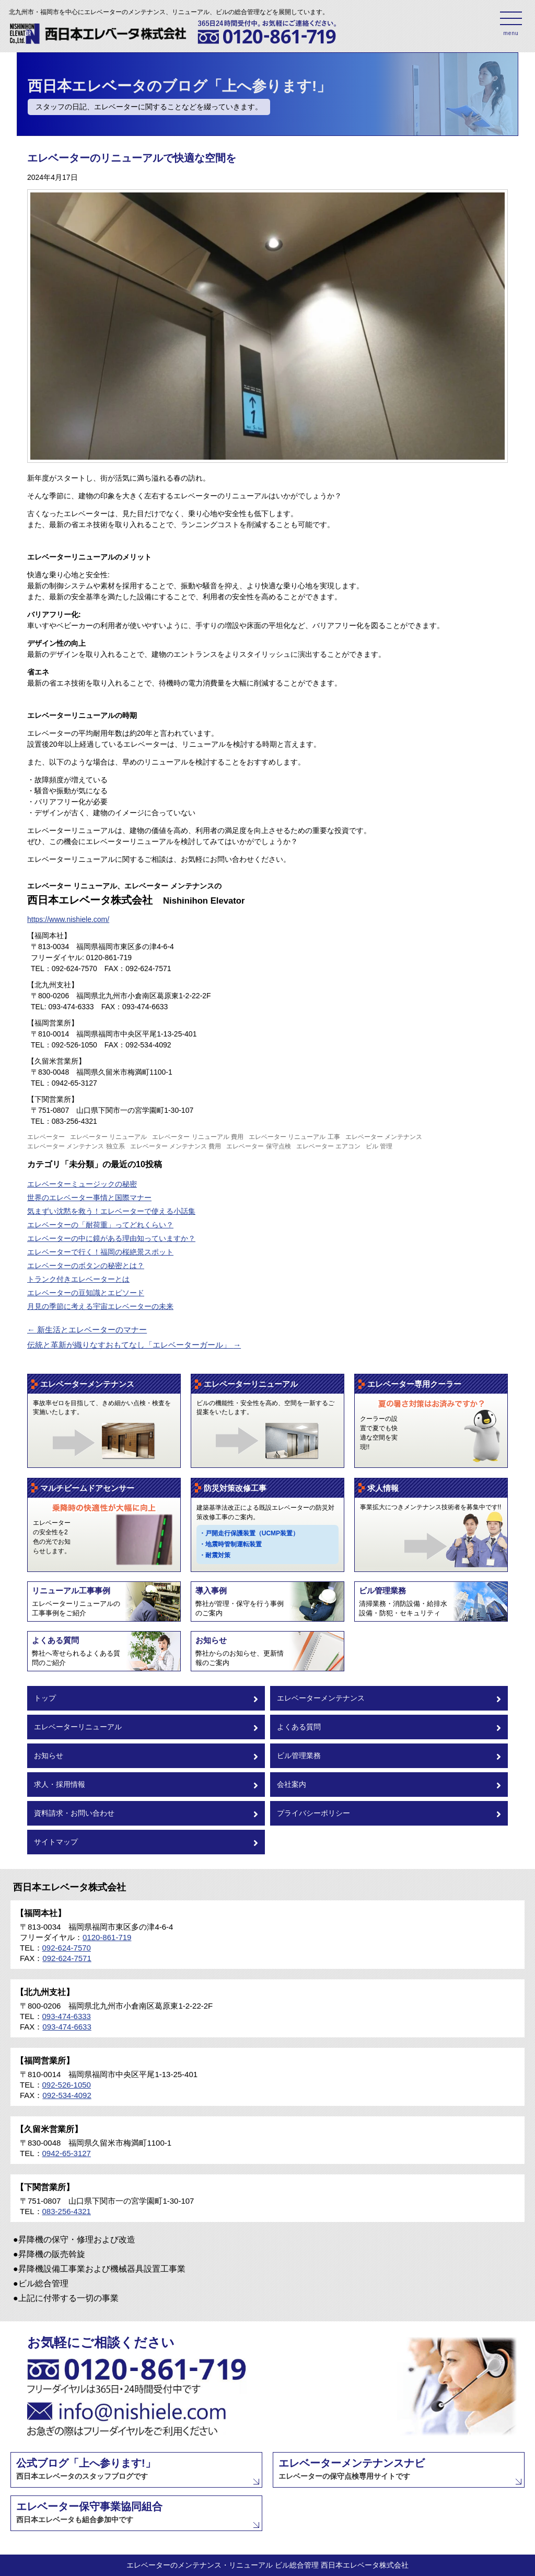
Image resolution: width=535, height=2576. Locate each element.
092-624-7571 (66, 1958)
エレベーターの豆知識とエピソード (85, 1293)
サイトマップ (146, 1843)
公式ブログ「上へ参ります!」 (86, 2468)
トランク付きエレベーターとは (78, 1279)
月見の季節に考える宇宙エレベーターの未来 (100, 1306)
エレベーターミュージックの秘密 (82, 1184)
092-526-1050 (66, 2084)
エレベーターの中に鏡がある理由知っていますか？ (111, 1238)
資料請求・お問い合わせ (146, 1814)
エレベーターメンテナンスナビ (351, 2468)
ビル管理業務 (389, 1756)
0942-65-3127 (66, 2153)
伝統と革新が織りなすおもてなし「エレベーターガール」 (134, 1344)
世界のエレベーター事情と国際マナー (89, 1197)
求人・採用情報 (146, 1785)
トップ (146, 1699)
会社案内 (389, 1785)
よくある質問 (389, 1727)
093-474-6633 (66, 2026)
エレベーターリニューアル (146, 1727)
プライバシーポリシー (389, 1814)
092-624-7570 (66, 1947)
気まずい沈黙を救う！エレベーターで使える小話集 (111, 1211)
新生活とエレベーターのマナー (87, 1329)
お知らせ (146, 1756)
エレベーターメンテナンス (389, 1699)
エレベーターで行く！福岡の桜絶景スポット (100, 1252)
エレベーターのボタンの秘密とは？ (85, 1265)
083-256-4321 (66, 2211)
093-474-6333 (66, 2016)
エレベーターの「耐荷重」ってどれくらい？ (100, 1225)
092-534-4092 (66, 2095)
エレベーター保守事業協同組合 (89, 2512)
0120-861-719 (107, 1937)
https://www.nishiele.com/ (68, 919)
